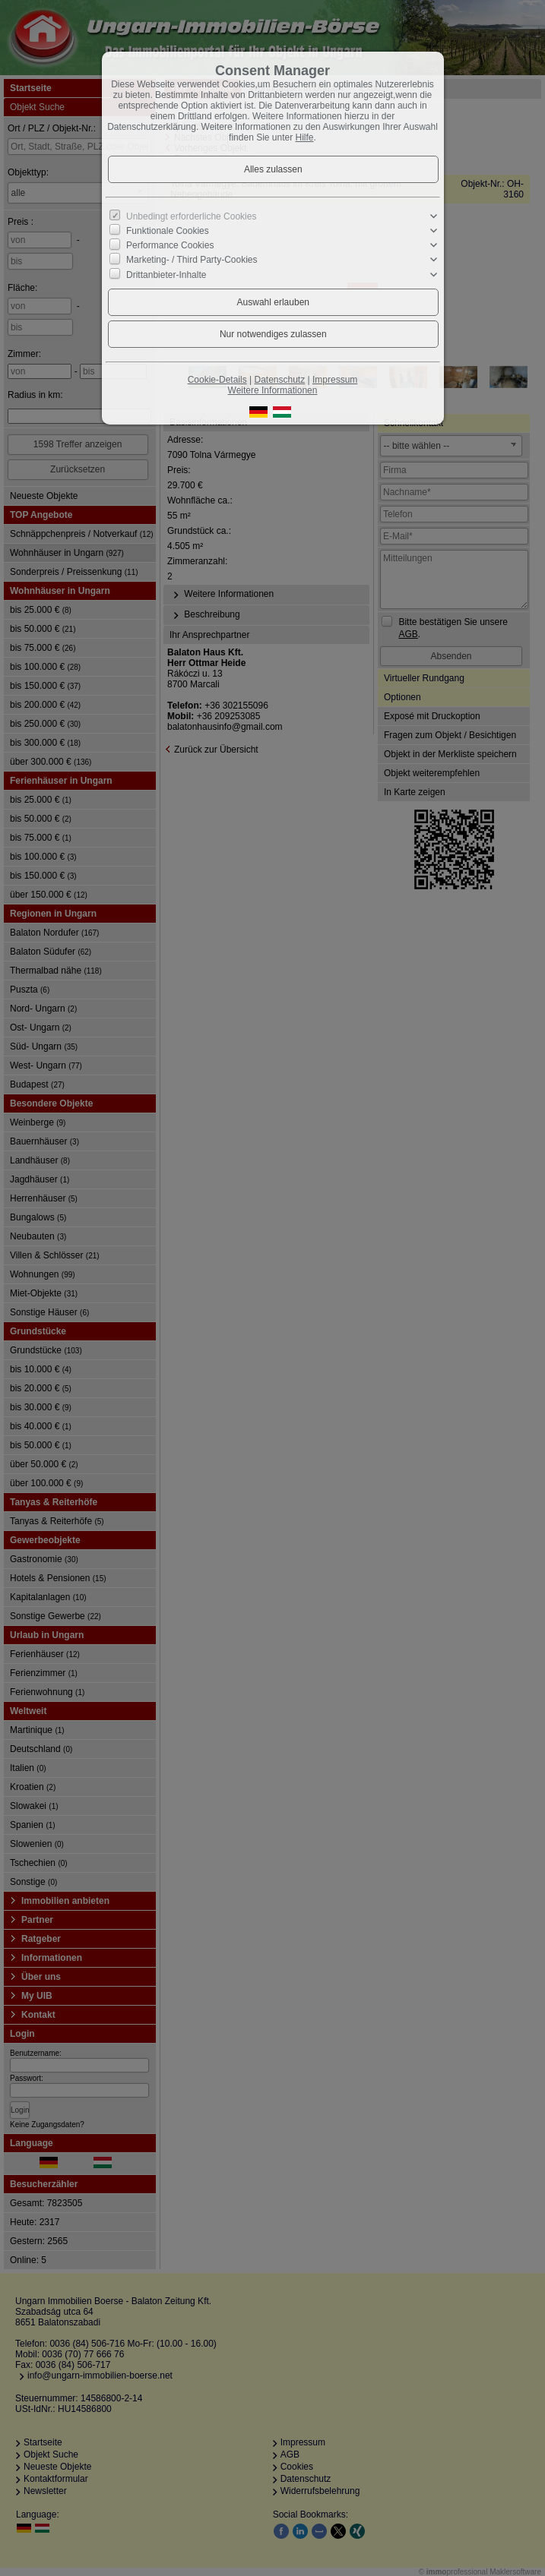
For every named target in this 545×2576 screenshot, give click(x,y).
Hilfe (305, 137)
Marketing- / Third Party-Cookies (192, 259)
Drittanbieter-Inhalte (166, 274)
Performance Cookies (170, 245)
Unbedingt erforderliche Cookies (191, 216)
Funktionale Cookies (167, 231)
